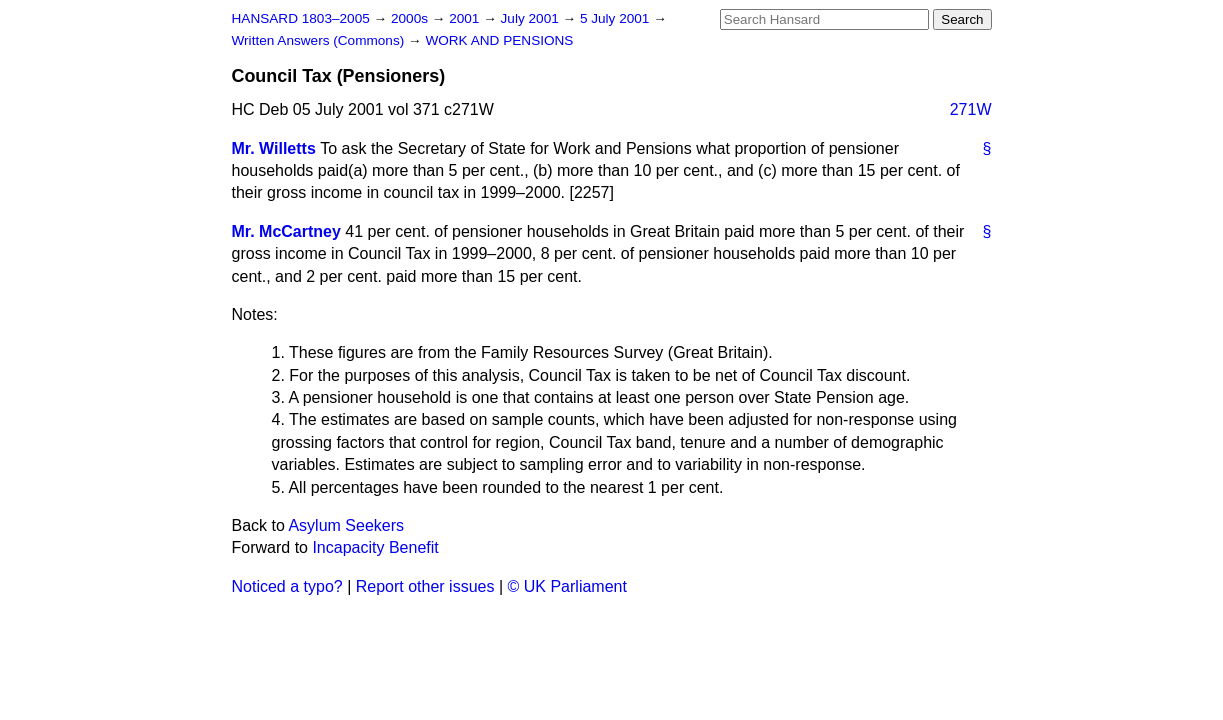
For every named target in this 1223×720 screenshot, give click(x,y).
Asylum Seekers (346, 525)
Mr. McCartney (286, 231)
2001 (466, 18)
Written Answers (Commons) (320, 40)
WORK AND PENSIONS (499, 40)
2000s (411, 18)
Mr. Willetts (274, 148)
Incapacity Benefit (375, 547)
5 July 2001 (616, 18)
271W (971, 109)
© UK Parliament (567, 586)
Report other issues (425, 586)
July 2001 (532, 18)
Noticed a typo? (287, 586)
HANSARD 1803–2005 (301, 18)
